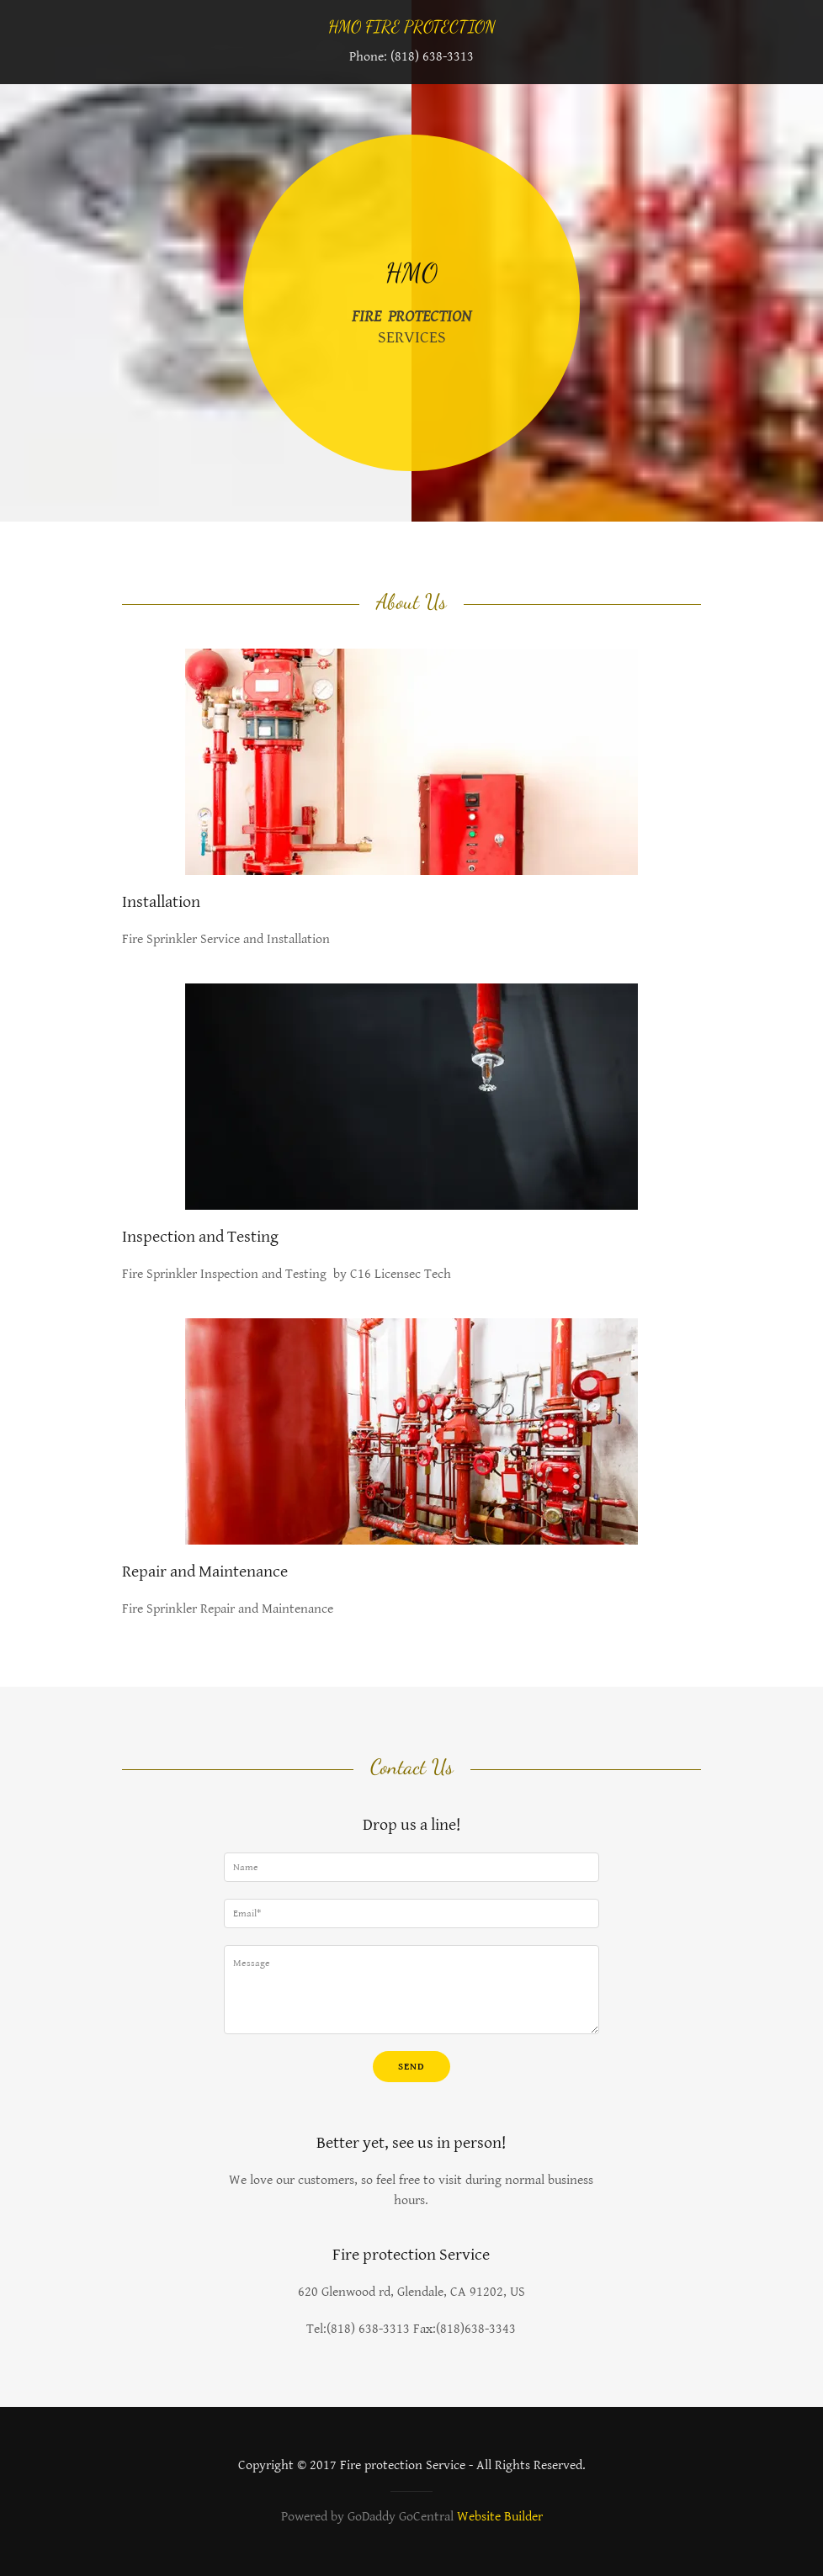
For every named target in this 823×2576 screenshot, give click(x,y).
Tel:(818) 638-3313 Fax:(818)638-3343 (411, 2329)
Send (411, 2066)
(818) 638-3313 (432, 57)
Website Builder (500, 2517)
